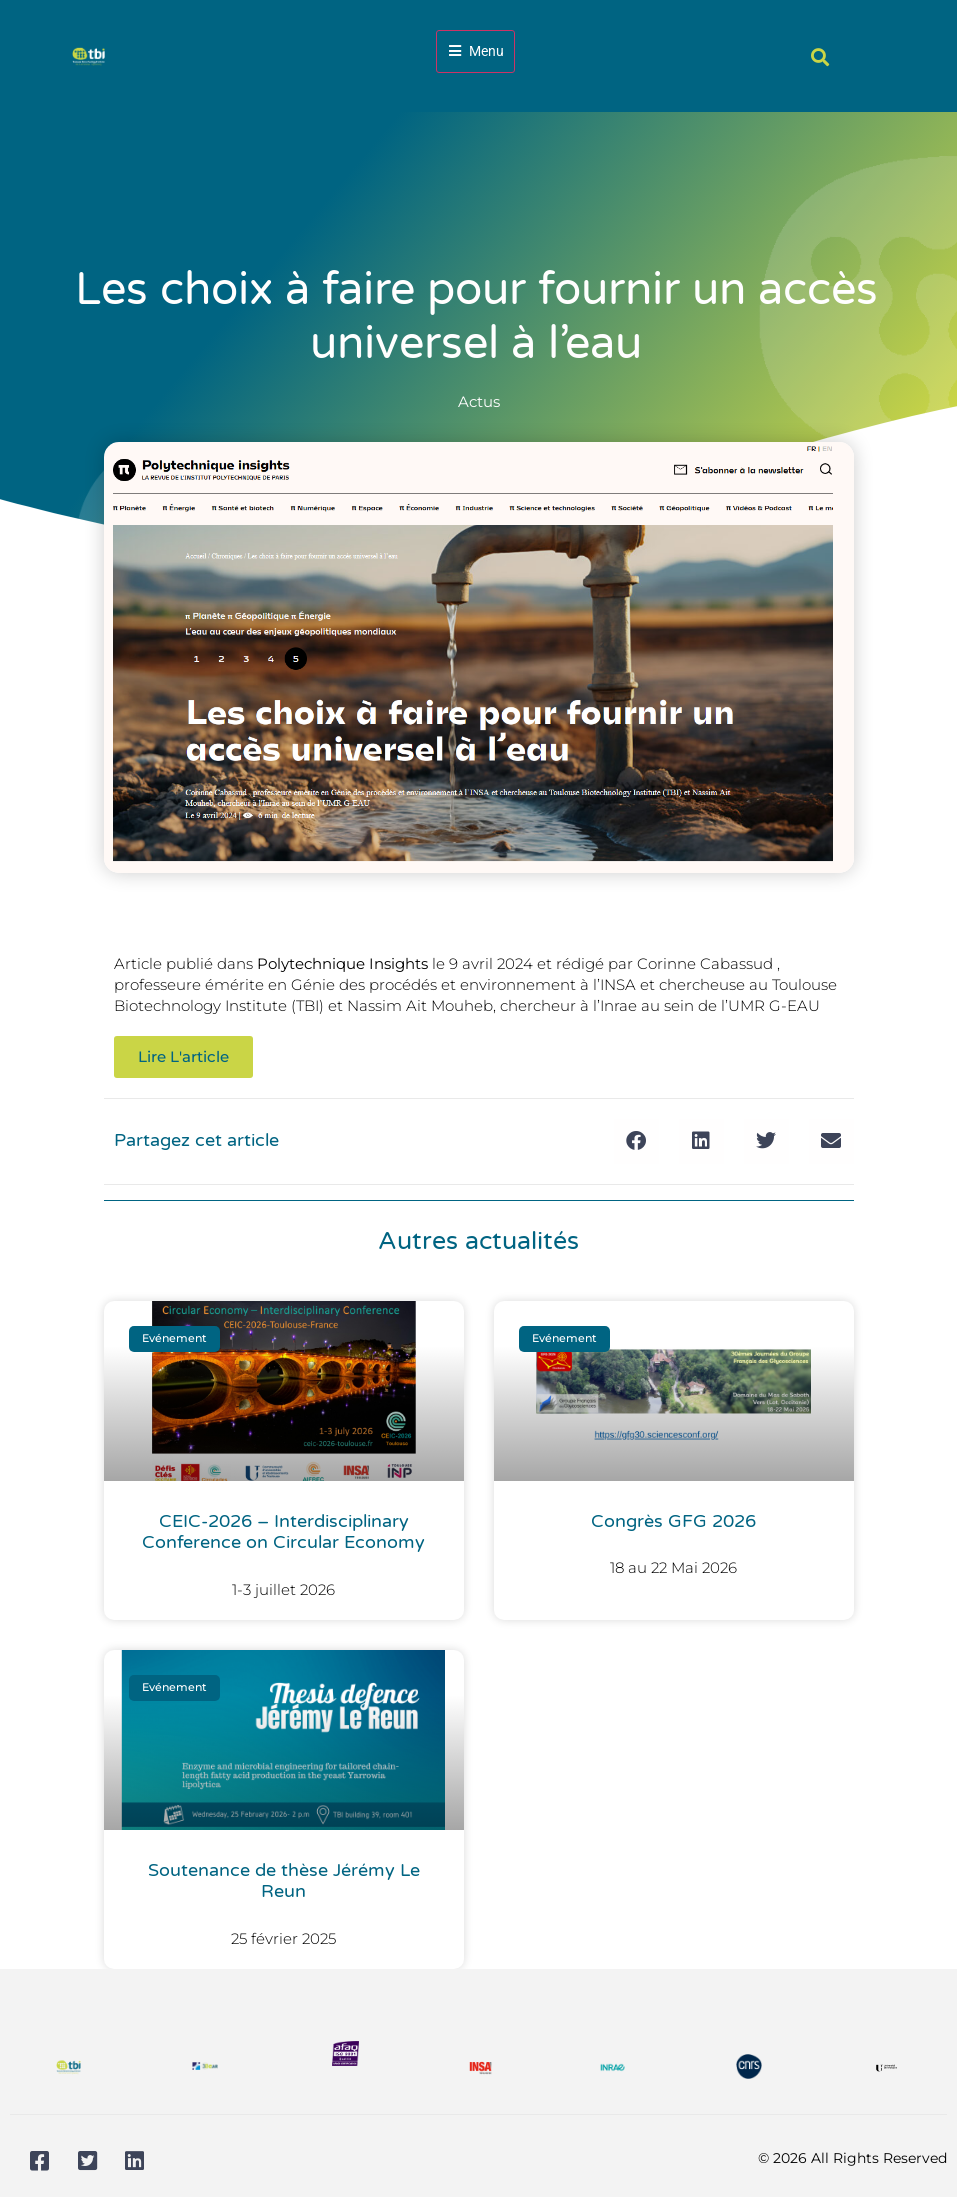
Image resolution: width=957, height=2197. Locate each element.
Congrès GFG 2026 (673, 1521)
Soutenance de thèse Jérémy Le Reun (284, 1881)
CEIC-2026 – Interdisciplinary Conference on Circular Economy (283, 1532)
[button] (819, 56)
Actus (479, 401)
